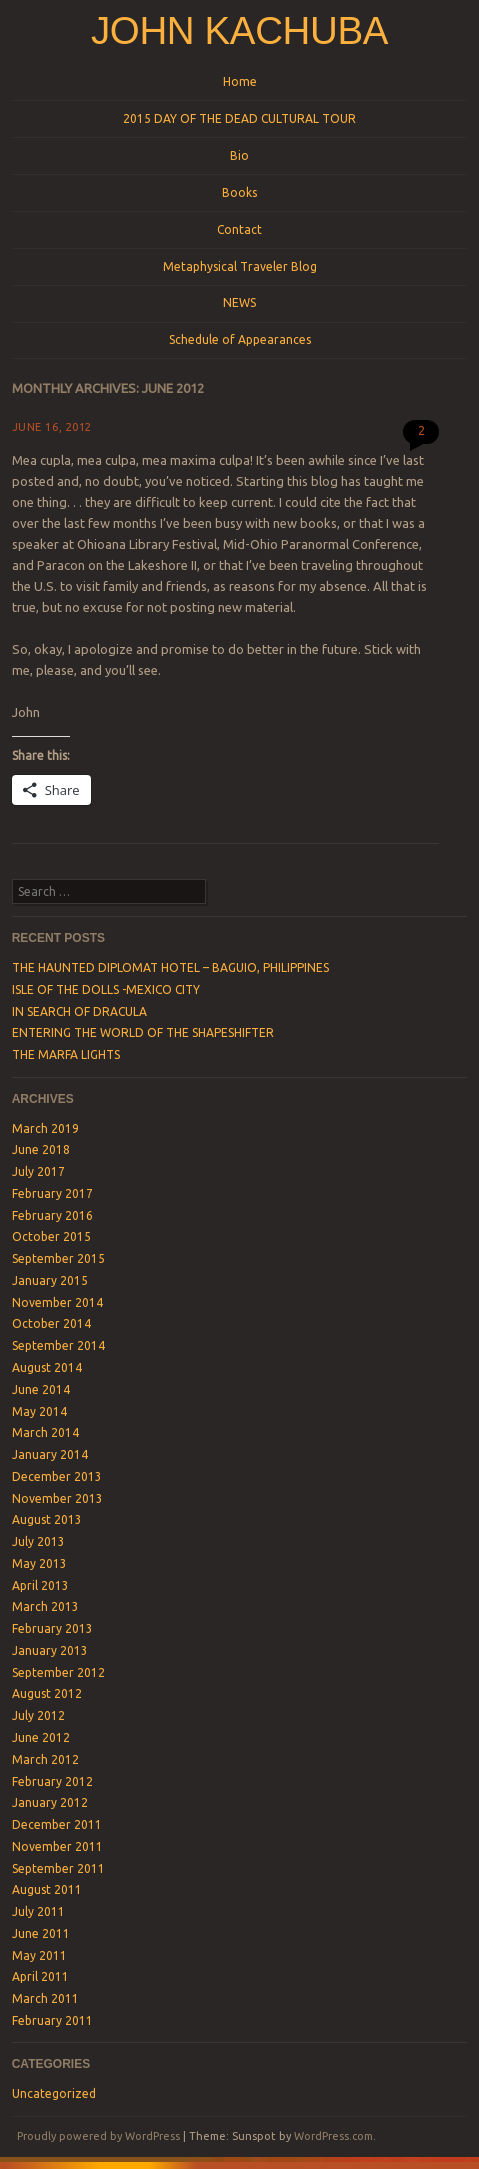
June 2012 (41, 1737)
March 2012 (45, 1759)
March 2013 (45, 1606)
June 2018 (41, 1149)
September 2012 (58, 1672)
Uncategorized (54, 2093)
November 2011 (57, 1846)
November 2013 (57, 1498)
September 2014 (58, 1345)
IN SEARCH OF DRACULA (79, 1011)
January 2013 (50, 1650)
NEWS (239, 302)
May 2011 (39, 1955)
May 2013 (39, 1563)
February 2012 (52, 1781)
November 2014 (57, 1302)
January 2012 (50, 1802)
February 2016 (52, 1215)
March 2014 (45, 1432)
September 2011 (58, 1868)
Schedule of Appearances (240, 339)
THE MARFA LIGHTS (66, 1054)
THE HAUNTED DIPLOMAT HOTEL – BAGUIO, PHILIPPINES (170, 967)
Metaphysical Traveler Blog (240, 266)
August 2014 (47, 1367)
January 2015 (50, 1280)
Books (239, 192)
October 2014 (51, 1323)
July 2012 (38, 1715)
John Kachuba (239, 30)
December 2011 (57, 1824)
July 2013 (38, 1541)
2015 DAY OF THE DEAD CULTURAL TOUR (239, 118)
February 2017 (52, 1193)
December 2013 (57, 1476)
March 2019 (45, 1128)
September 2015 (58, 1258)
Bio (239, 155)
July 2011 (38, 1911)
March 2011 (45, 1998)
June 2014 (41, 1389)
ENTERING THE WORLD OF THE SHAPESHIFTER (143, 1032)
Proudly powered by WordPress (98, 2136)
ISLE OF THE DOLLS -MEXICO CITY (106, 989)
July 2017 (38, 1171)
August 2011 (47, 1889)
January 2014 (50, 1454)
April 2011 (40, 1976)
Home (240, 81)
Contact (239, 229)
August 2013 (47, 1519)
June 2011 (41, 1933)
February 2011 (52, 2020)
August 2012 (47, 1693)
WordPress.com (333, 2136)
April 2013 (40, 1585)
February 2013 (52, 1628)
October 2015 (51, 1236)
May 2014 (39, 1411)
